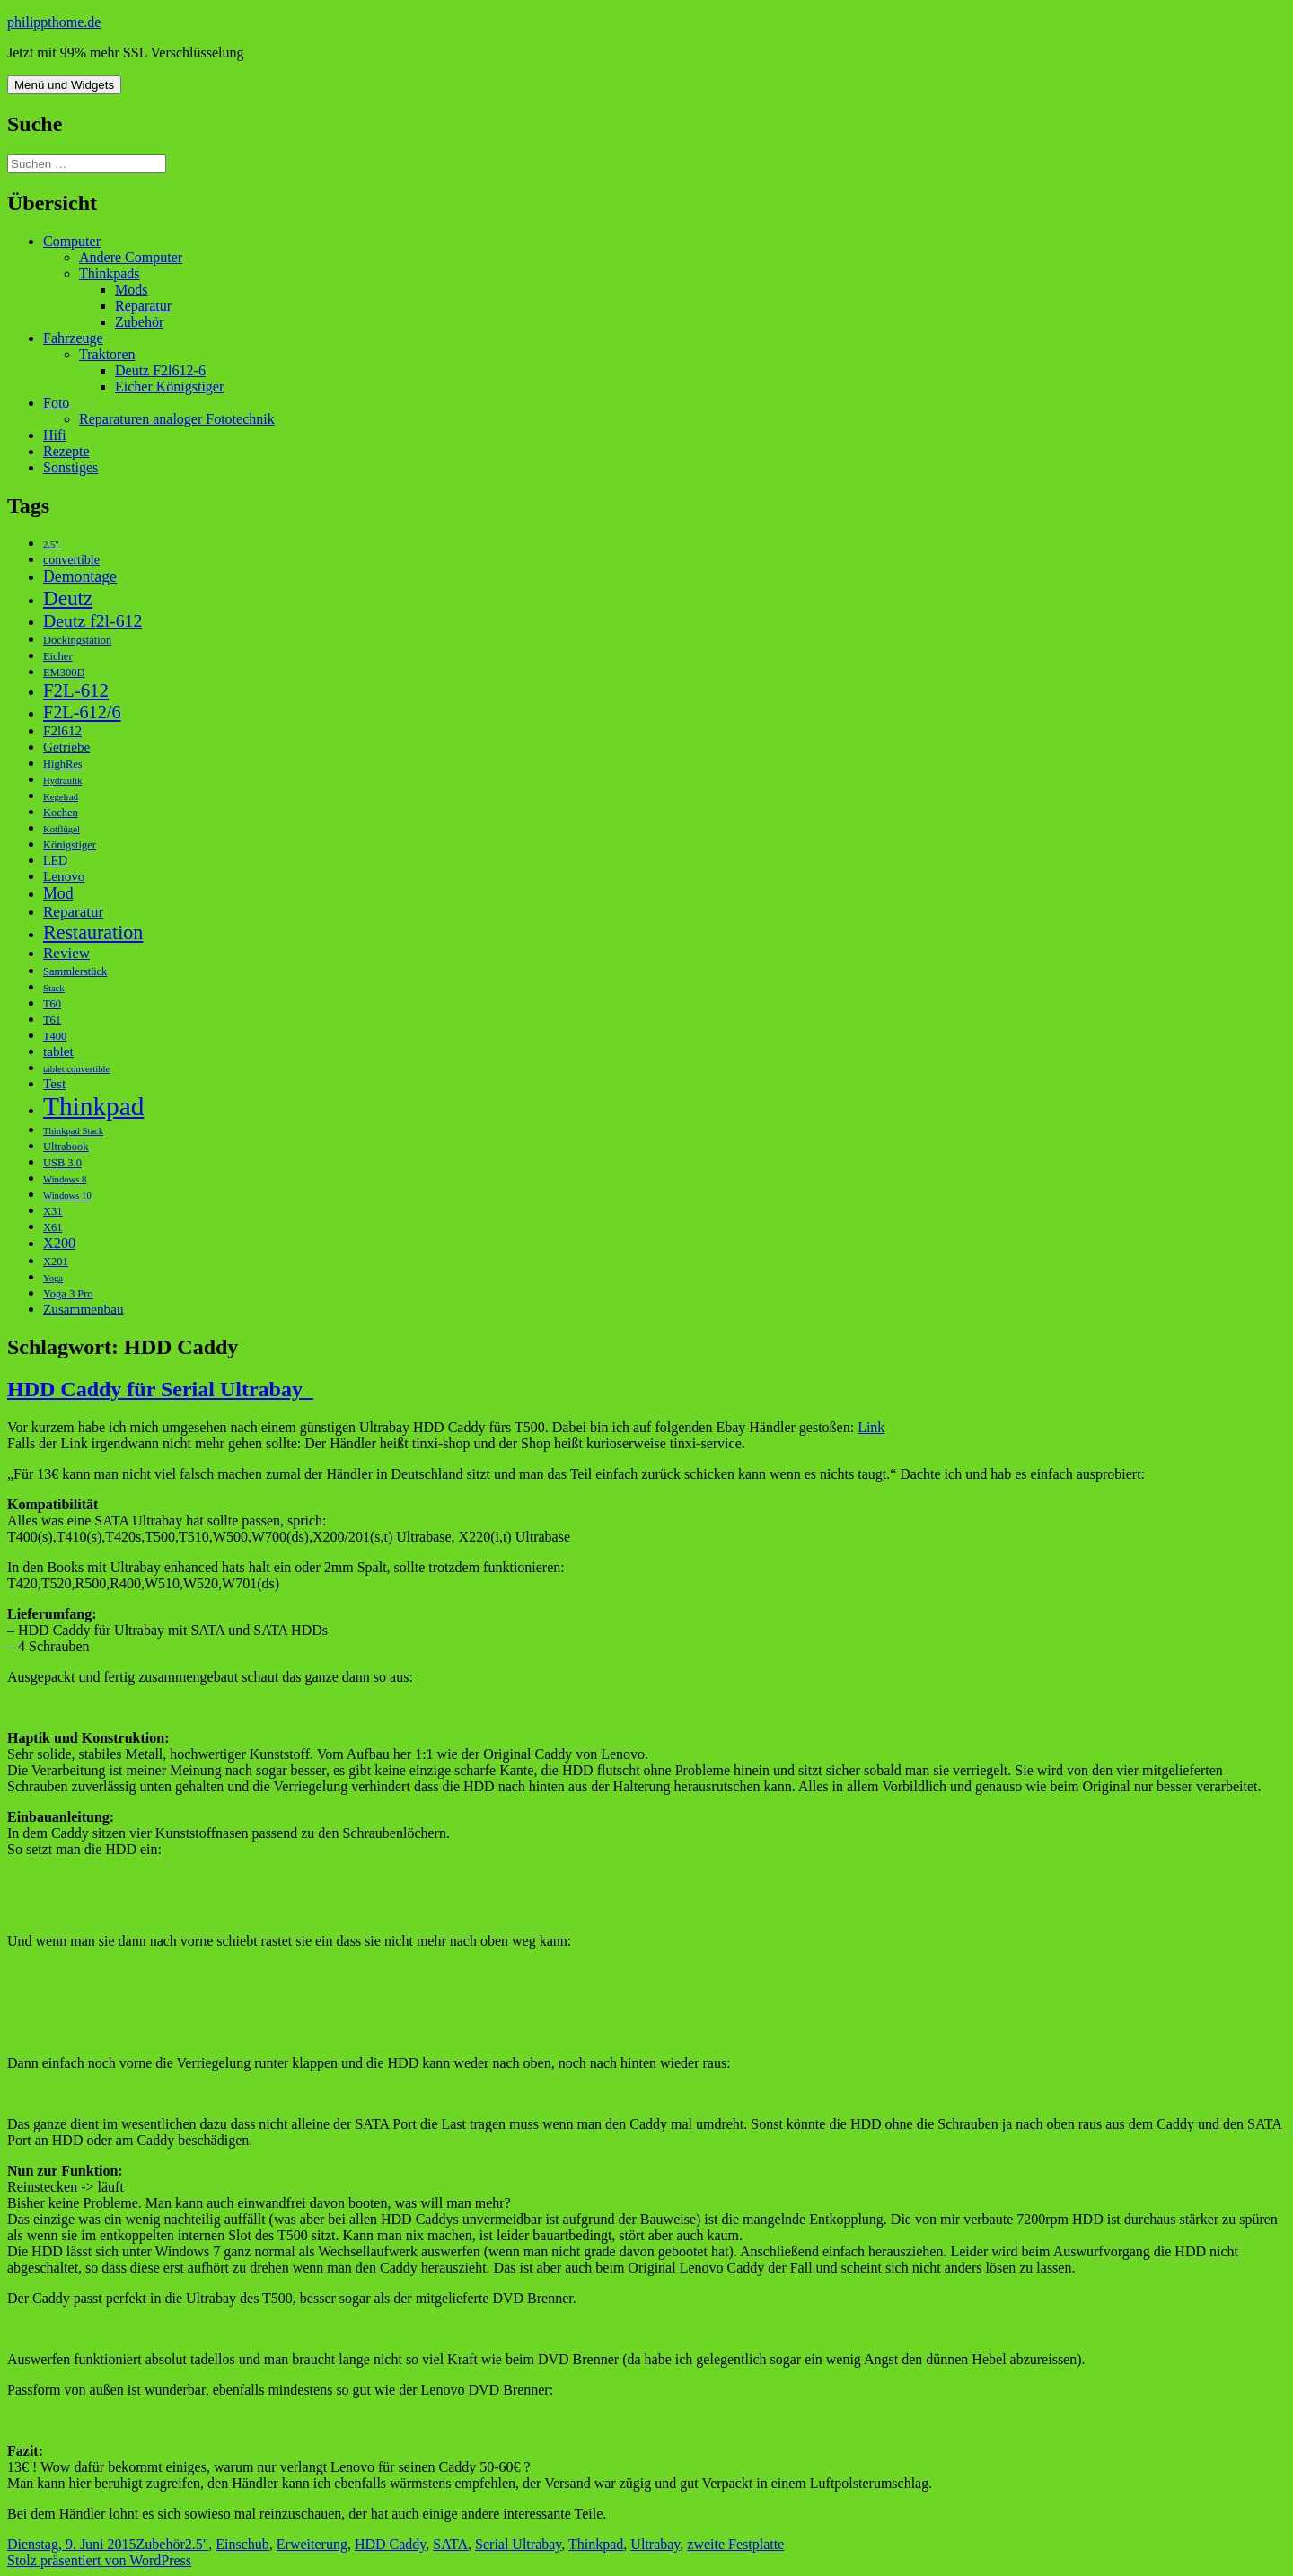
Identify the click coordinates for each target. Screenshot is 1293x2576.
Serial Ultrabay (518, 2544)
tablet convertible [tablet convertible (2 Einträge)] (76, 1069)
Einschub (242, 2544)
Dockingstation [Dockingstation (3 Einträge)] (77, 640)
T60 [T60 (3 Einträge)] (52, 1004)
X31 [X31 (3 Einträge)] (52, 1211)
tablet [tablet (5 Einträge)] (58, 1051)
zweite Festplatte (735, 2544)
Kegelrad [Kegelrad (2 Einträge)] (60, 797)
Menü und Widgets (64, 85)
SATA (450, 2544)
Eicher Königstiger (169, 386)
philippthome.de (54, 22)
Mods (131, 289)
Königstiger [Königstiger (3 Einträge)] (69, 845)
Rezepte (66, 451)
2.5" (197, 2544)
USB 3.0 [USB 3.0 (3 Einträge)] (62, 1162)
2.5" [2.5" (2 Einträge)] (51, 544)
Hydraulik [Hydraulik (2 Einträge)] (62, 781)
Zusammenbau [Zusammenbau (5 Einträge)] (83, 1308)
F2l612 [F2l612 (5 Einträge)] (62, 730)
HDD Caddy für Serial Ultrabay (160, 1389)
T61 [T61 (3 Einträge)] (52, 1020)
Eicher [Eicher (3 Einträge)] (58, 656)
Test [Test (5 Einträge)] (54, 1083)
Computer (72, 241)
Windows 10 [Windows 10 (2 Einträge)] (67, 1195)
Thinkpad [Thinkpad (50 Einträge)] (93, 1106)
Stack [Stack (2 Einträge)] (54, 988)
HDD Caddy (390, 2544)
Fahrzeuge (73, 338)
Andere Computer (130, 257)
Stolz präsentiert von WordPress (99, 2560)
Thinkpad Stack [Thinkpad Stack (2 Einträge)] (73, 1131)
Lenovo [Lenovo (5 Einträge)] (63, 876)
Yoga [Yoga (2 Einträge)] (53, 1278)
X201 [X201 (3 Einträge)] (55, 1261)
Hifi (54, 435)
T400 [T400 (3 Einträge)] (54, 1036)
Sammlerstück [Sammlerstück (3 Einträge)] (75, 971)
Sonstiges (70, 467)
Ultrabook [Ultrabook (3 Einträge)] (66, 1146)
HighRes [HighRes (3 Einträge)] (63, 764)
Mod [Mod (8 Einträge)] (58, 893)
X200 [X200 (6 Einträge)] (59, 1243)
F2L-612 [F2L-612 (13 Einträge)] (76, 690)
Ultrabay (655, 2544)
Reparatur (143, 305)
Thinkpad (595, 2544)
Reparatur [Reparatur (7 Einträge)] (73, 911)
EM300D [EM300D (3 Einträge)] (63, 672)
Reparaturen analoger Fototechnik (177, 418)
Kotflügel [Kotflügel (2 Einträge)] (61, 829)
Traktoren (107, 354)
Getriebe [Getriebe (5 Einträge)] (66, 746)
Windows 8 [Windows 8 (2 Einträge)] (64, 1179)
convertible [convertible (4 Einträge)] (71, 560)
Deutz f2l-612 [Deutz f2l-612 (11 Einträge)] (92, 620)
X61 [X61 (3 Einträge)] (52, 1227)
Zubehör (139, 322)
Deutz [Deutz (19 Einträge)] (67, 598)
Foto (56, 402)
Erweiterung (312, 2544)
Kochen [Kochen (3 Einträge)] (60, 812)
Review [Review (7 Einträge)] (66, 953)
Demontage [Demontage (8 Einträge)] (80, 576)
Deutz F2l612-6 (160, 370)
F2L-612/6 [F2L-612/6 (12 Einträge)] (82, 712)
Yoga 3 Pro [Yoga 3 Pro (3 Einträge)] (68, 1294)
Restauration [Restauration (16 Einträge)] (93, 932)
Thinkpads (109, 273)
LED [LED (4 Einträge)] (55, 860)
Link (871, 1427)
